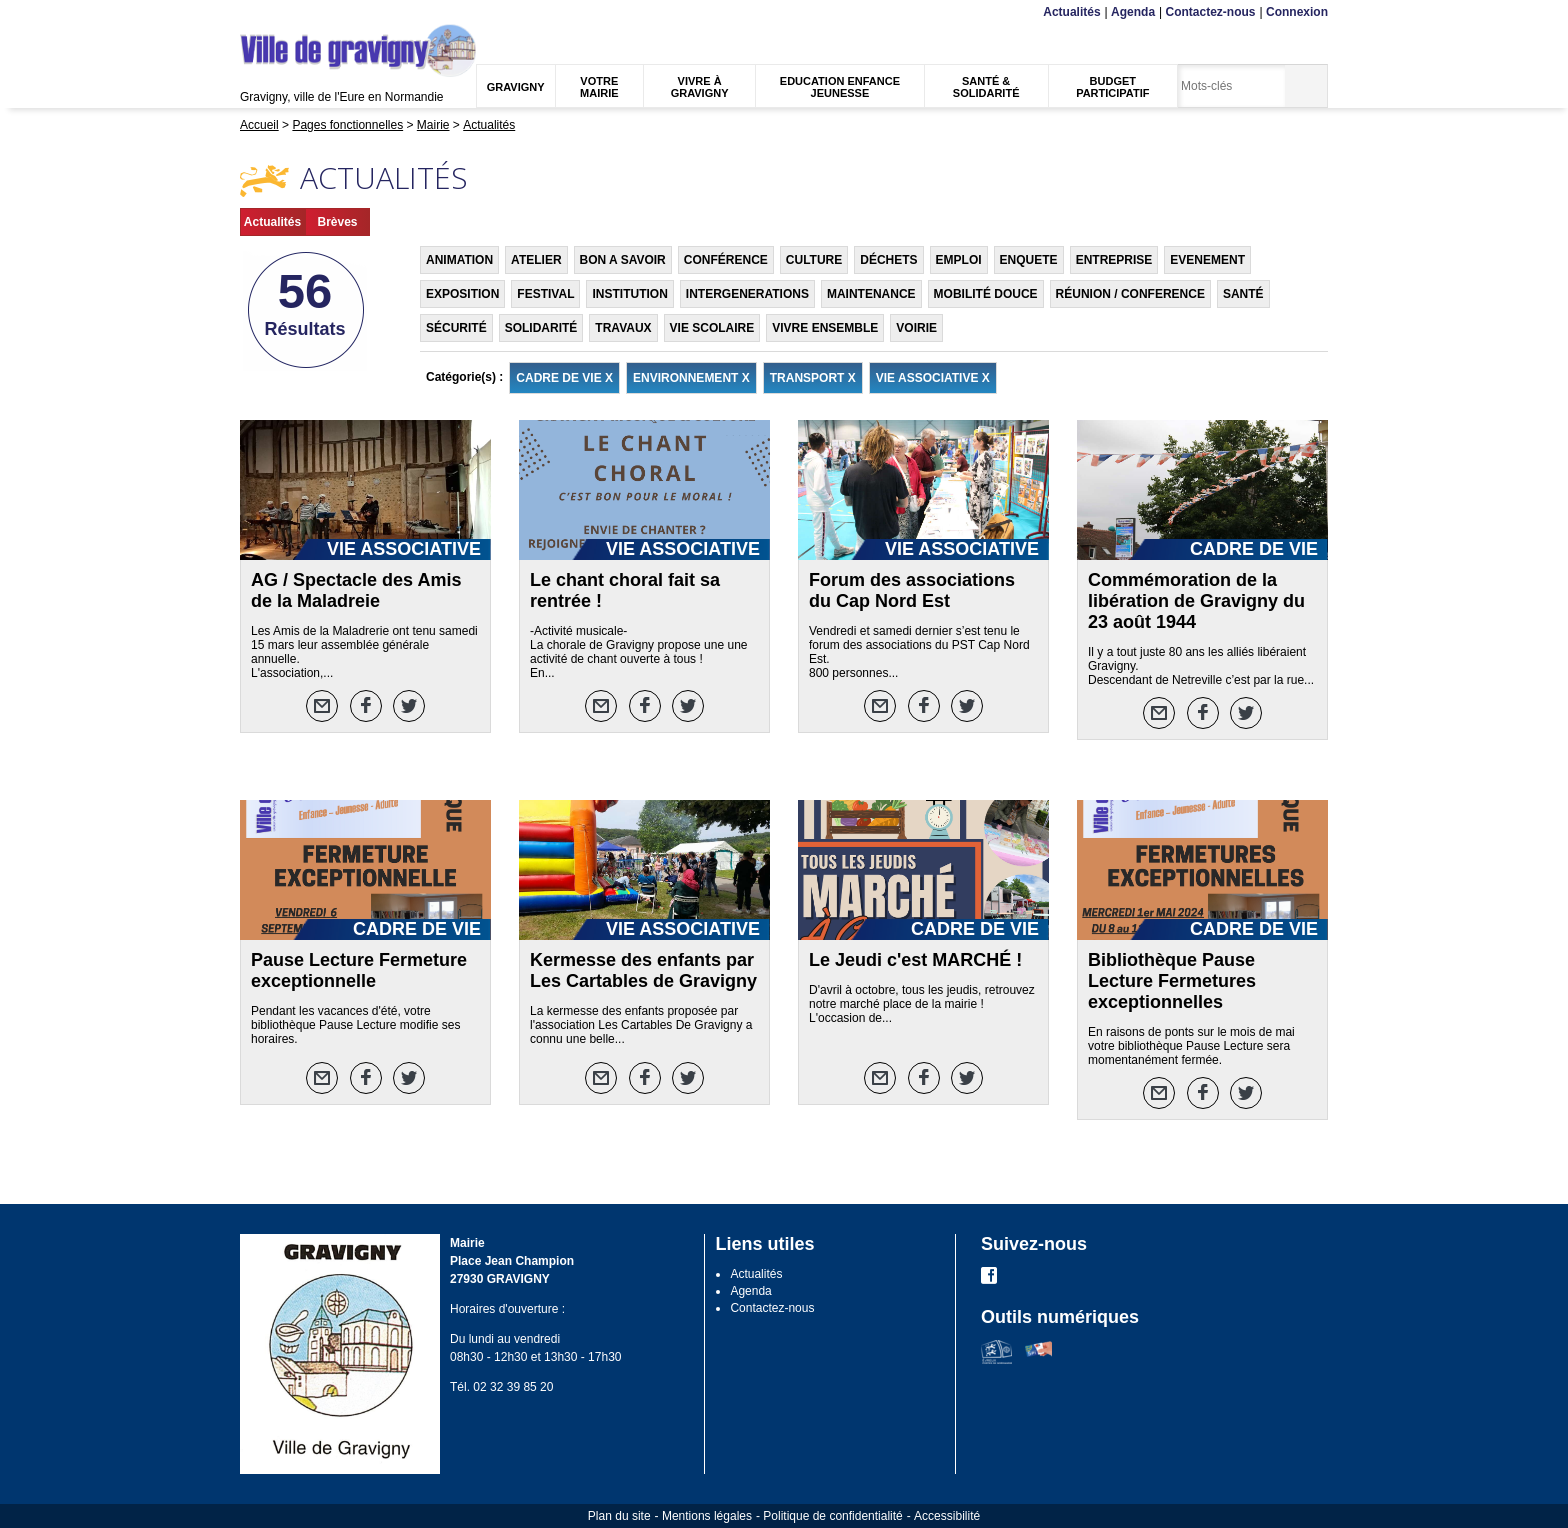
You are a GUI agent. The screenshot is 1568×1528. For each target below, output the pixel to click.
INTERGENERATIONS (747, 294)
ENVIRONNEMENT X (691, 378)
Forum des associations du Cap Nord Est (912, 590)
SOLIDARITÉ (541, 328)
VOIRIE (916, 328)
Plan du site (619, 1516)
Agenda (1133, 12)
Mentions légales (707, 1516)
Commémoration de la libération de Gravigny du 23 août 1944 (1196, 601)
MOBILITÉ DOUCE (986, 294)
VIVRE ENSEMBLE (825, 328)
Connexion (1297, 12)
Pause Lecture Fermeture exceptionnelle (359, 970)
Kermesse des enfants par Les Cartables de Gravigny (643, 970)
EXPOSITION (462, 294)
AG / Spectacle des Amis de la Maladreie (356, 590)
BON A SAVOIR (623, 260)
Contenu (287, 12)
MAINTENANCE (871, 294)
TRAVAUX (623, 328)
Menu (252, 12)
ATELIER (536, 260)
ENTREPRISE (1114, 260)
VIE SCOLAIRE (712, 328)
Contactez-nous (1211, 12)
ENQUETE (1029, 260)
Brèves (337, 222)
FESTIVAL (545, 294)
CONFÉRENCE (726, 260)
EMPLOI (959, 260)
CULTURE (814, 260)
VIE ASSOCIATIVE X (933, 378)
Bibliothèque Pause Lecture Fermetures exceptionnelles (1172, 981)
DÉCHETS (888, 260)
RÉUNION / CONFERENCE (1130, 294)
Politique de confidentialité (832, 1516)
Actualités (1071, 12)
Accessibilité (947, 1516)
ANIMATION (459, 260)
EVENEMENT (1207, 260)
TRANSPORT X (813, 378)
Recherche (334, 12)
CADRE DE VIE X (564, 378)
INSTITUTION (629, 294)
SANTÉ (1243, 294)
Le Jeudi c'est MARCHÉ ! (915, 960)
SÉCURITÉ (456, 328)
